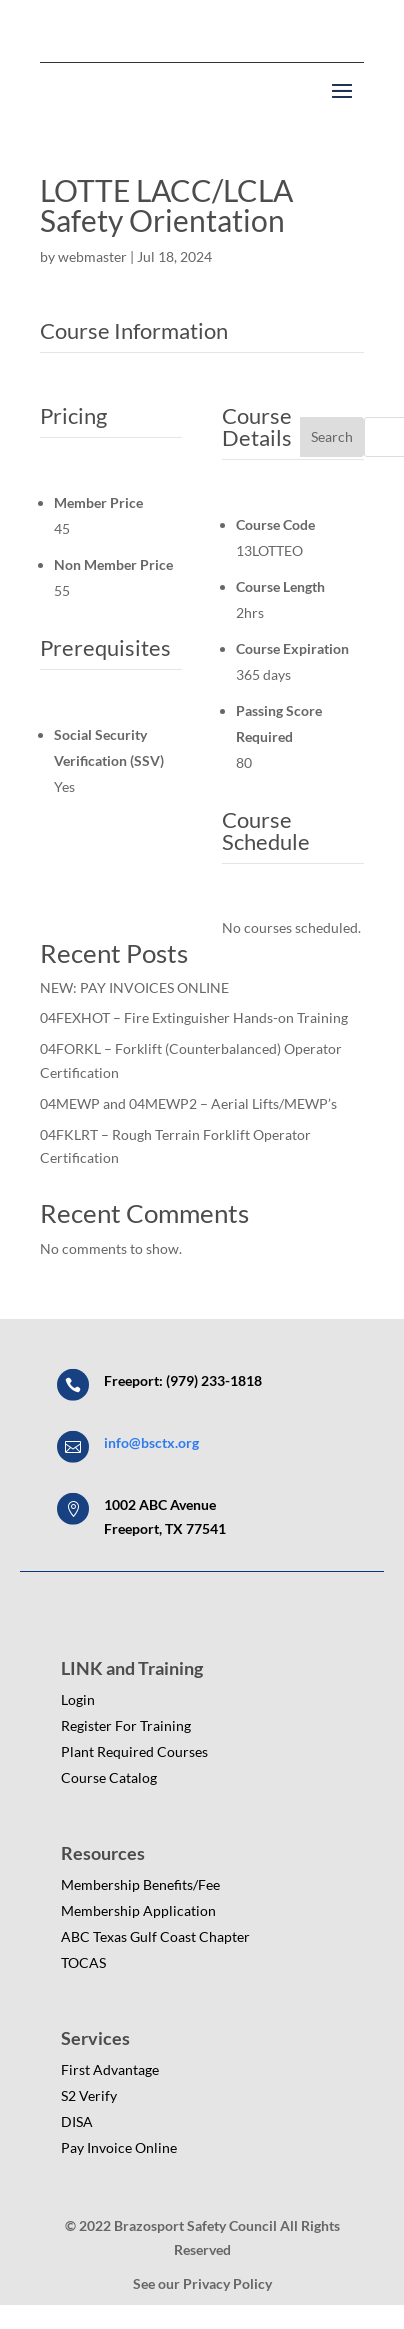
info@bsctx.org (151, 1442)
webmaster (92, 256)
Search (332, 436)
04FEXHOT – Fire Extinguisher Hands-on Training (194, 1017)
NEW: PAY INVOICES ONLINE (134, 987)
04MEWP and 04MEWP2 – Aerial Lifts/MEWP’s (188, 1103)
